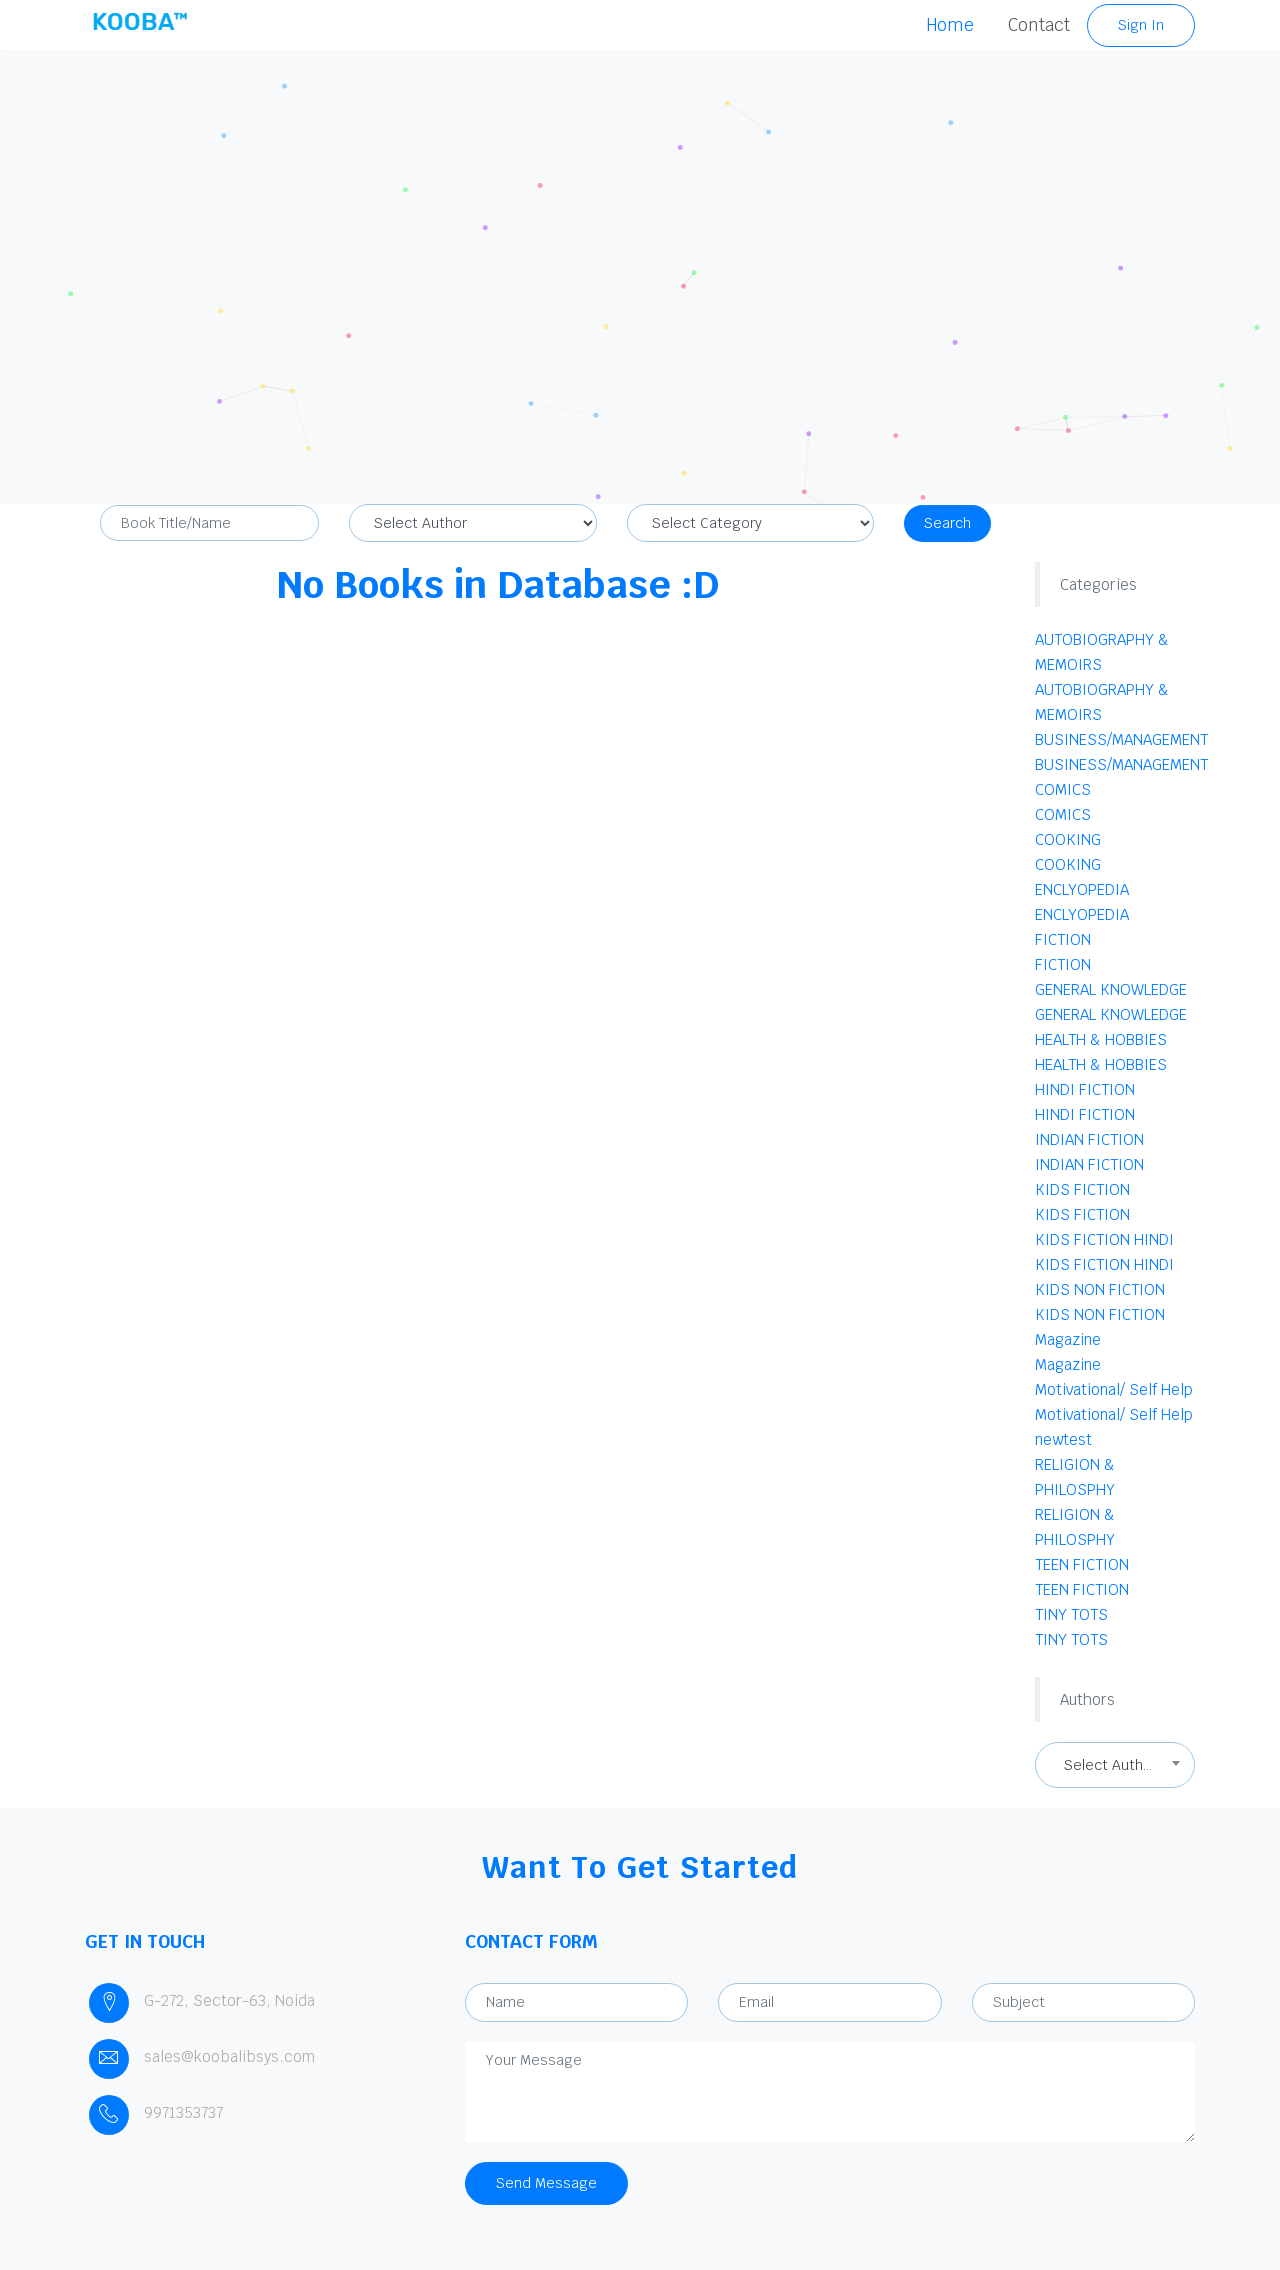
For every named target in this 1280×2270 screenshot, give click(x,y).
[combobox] (1115, 1765)
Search (947, 523)
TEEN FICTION (1082, 1564)
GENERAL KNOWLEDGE (1111, 989)
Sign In (1141, 25)
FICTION (1063, 939)
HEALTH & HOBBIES (1101, 1039)
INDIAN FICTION (1089, 1139)
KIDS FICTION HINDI (1104, 1239)
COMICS (1063, 789)
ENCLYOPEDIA (1082, 889)
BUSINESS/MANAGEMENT (1121, 739)
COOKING (1068, 839)
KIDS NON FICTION (1100, 1289)
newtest (1063, 1439)
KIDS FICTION (1082, 1189)
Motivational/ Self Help (1114, 1389)
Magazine (1068, 1339)
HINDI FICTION (1085, 1089)
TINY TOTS (1071, 1614)
